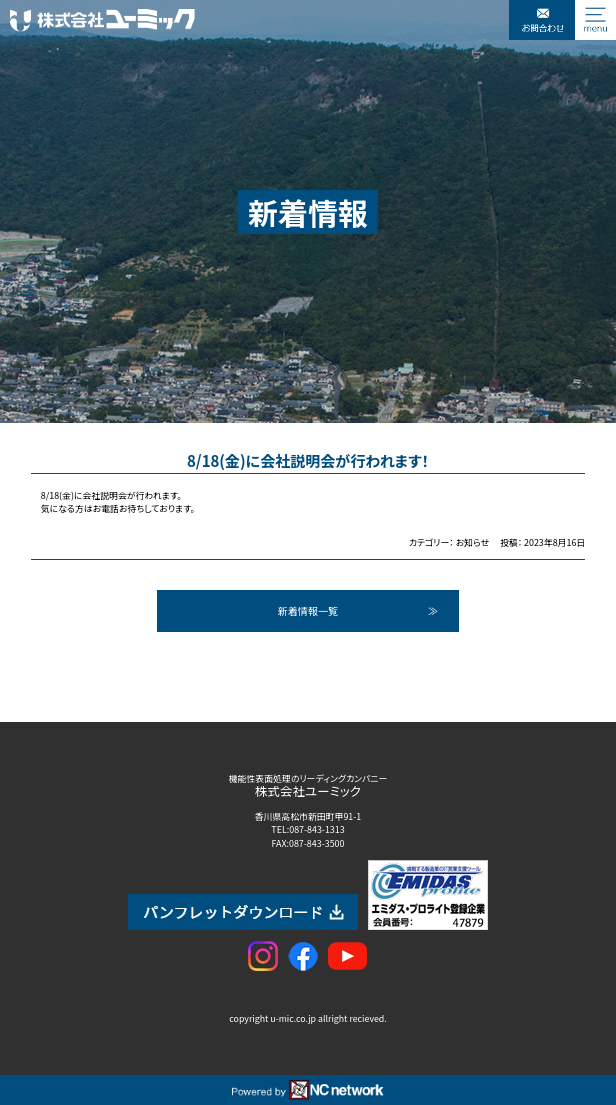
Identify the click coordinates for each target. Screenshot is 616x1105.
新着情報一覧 (308, 610)
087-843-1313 (316, 829)
